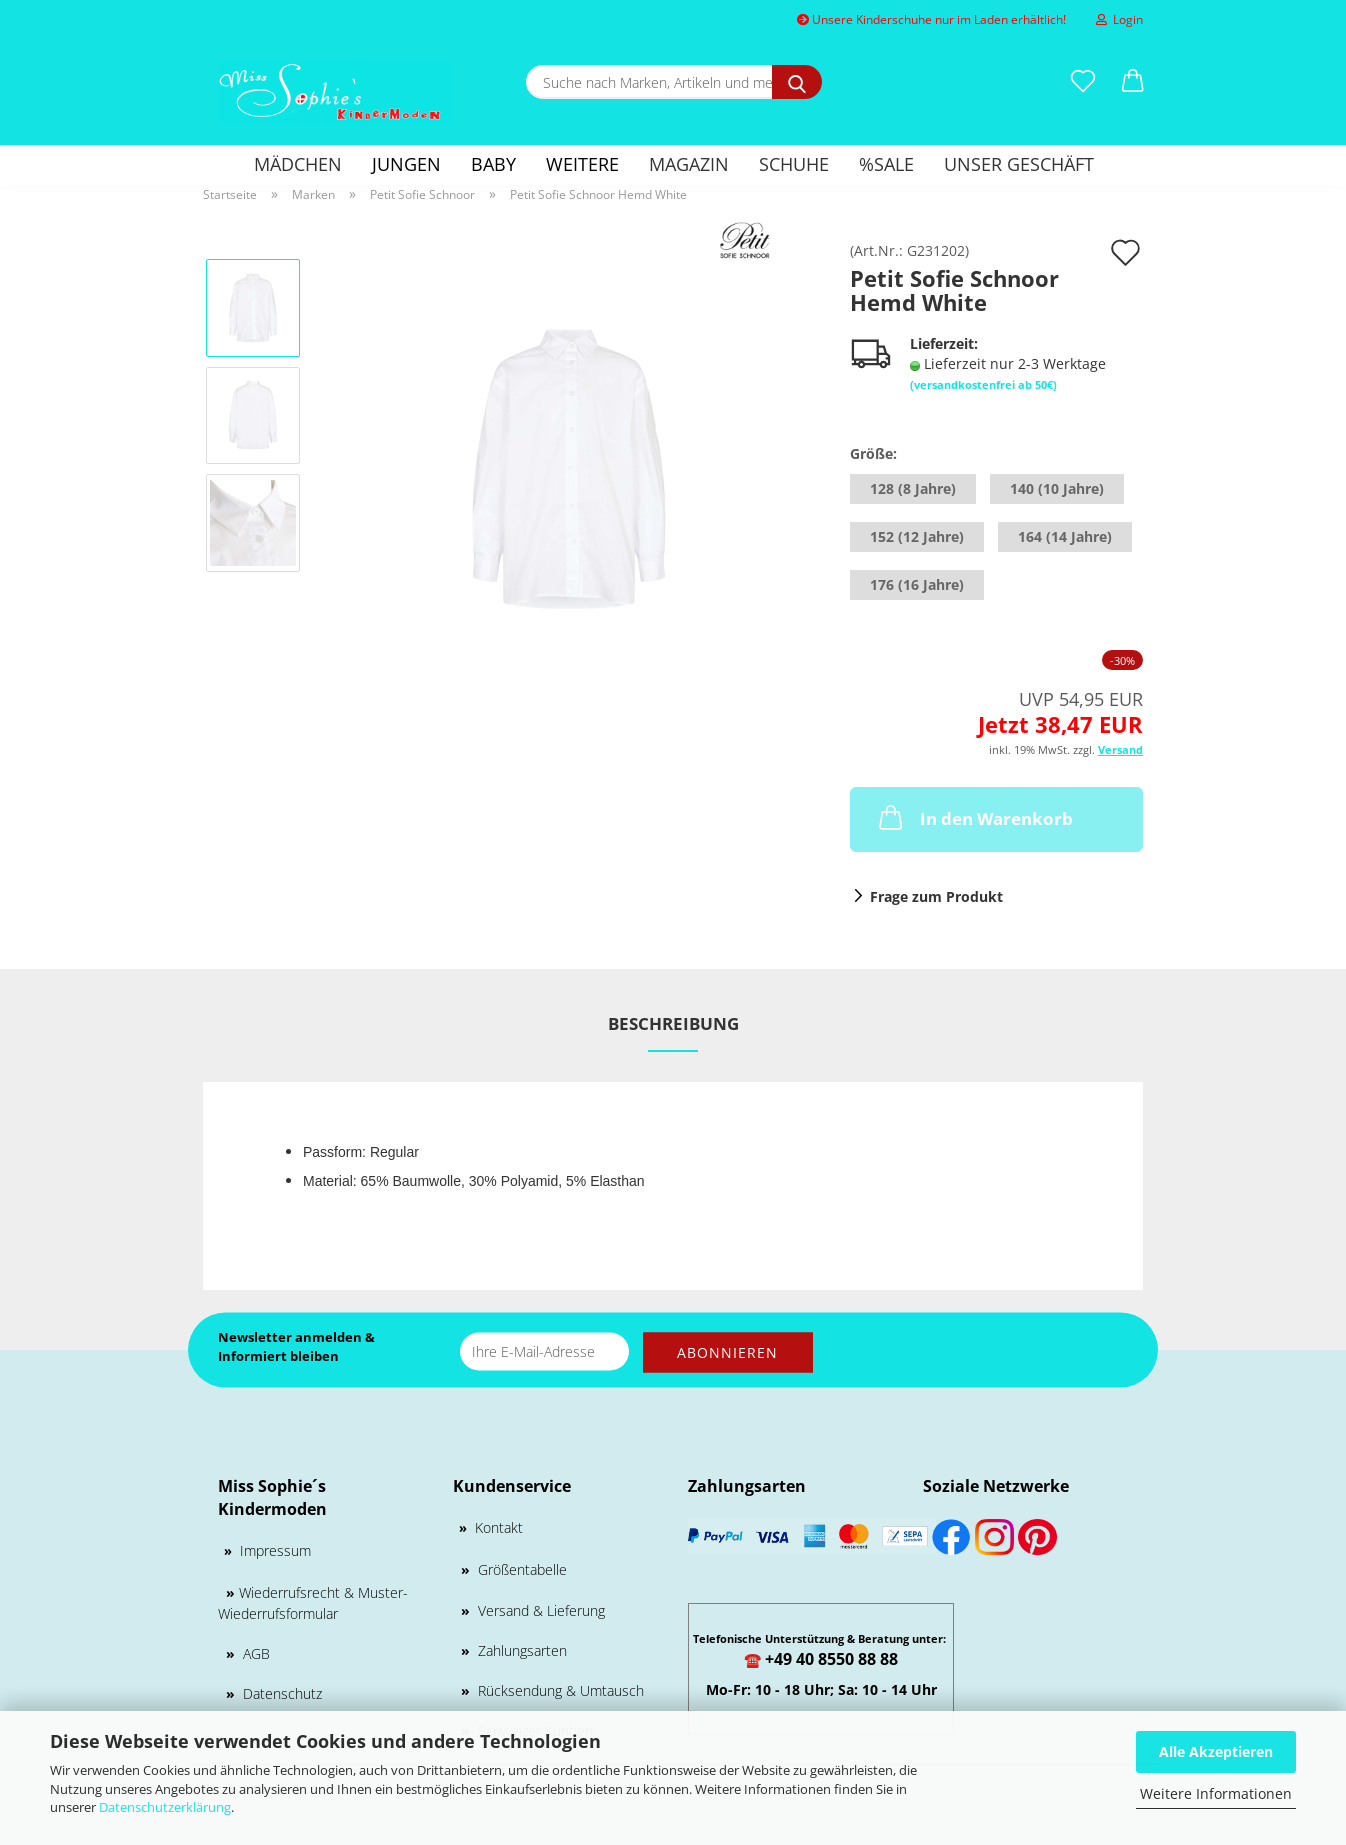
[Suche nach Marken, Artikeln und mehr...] (797, 82)
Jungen (406, 164)
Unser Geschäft (1019, 164)
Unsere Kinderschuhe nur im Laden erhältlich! (931, 19)
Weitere (582, 164)
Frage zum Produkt (936, 896)
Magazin (689, 164)
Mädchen (298, 164)
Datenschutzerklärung (165, 1807)
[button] (1133, 82)
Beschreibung (673, 1023)
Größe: (873, 453)
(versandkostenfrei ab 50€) (983, 384)
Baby (493, 164)
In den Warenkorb (974, 817)
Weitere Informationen (1216, 1793)
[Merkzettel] (1083, 82)
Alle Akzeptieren (1216, 1751)
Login (1119, 19)
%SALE (886, 164)
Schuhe (794, 164)
